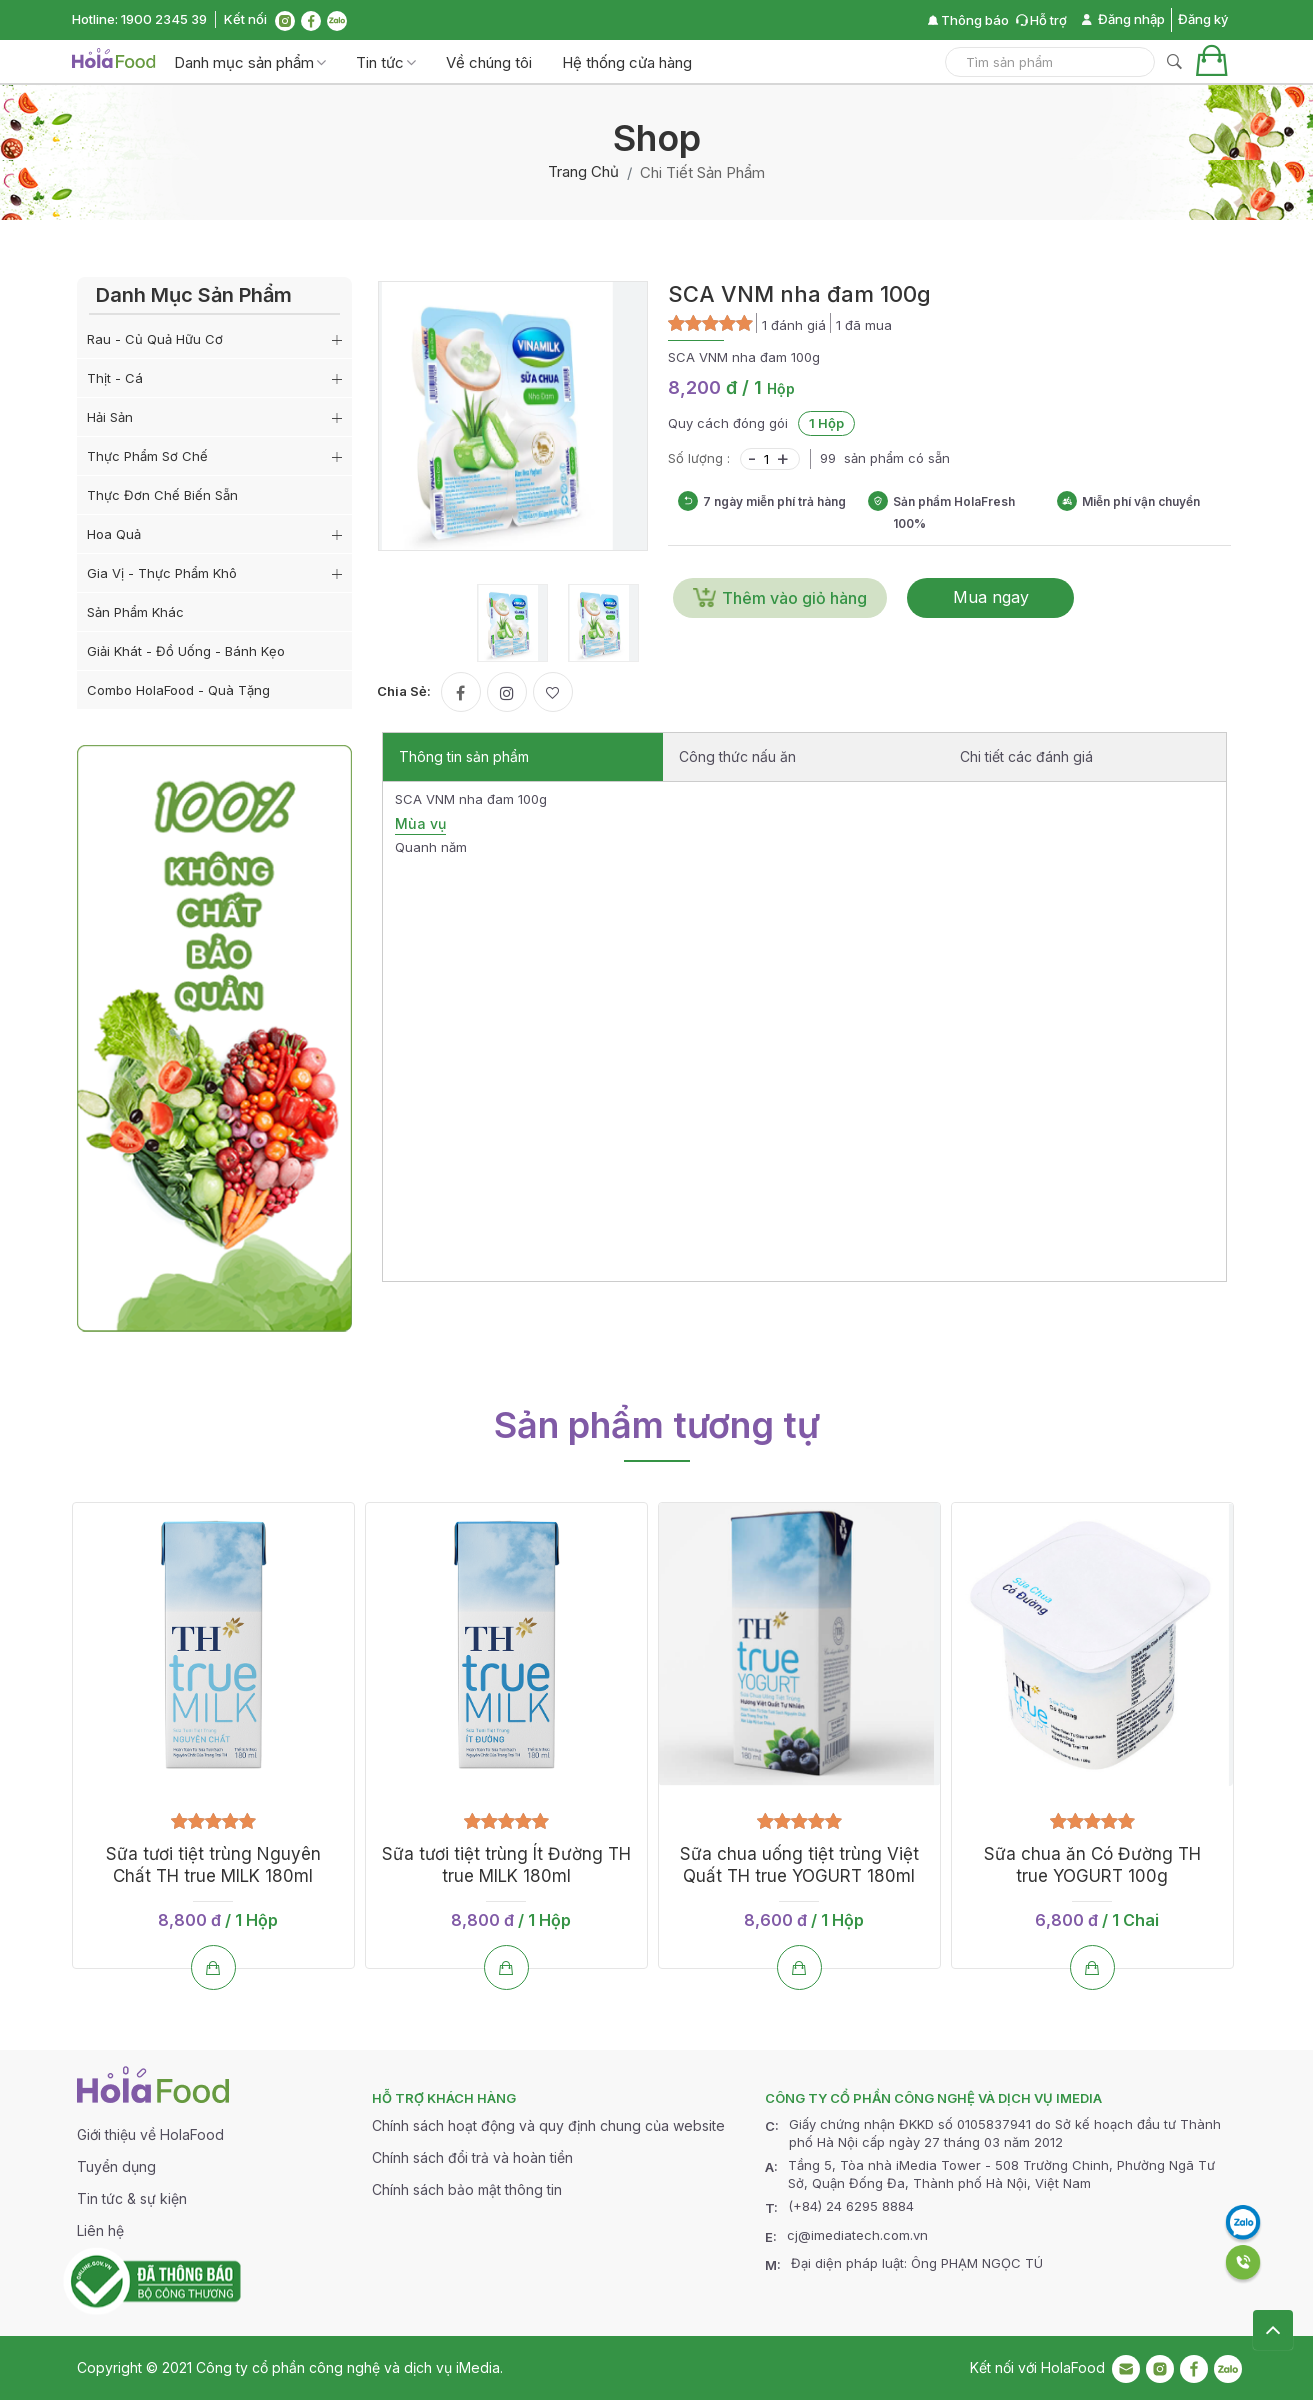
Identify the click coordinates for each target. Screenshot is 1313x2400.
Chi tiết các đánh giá (1026, 756)
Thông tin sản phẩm (464, 756)
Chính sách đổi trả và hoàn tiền (472, 2157)
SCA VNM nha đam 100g (799, 294)
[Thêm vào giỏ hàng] (213, 1968)
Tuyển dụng (116, 2166)
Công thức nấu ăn (737, 756)
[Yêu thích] (553, 692)
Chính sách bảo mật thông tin (467, 2189)
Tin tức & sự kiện (132, 2198)
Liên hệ (100, 2230)
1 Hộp (826, 423)
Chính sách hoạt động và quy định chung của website (548, 2125)
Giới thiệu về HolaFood (150, 2134)
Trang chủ (583, 171)
